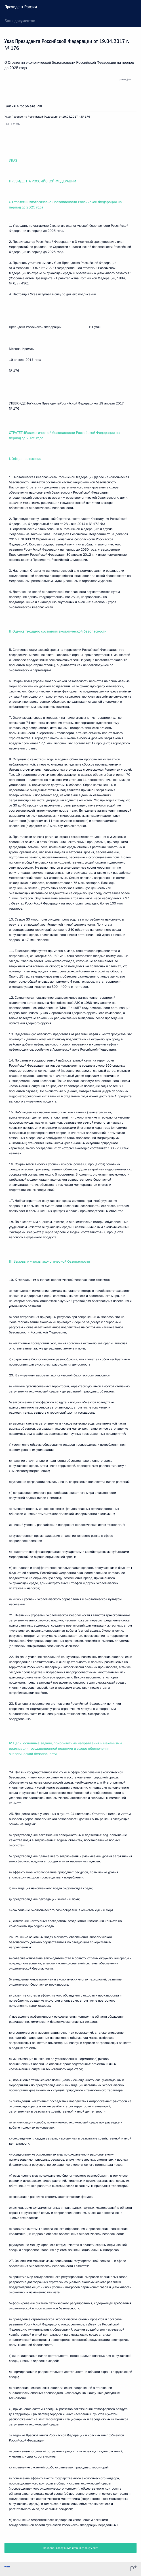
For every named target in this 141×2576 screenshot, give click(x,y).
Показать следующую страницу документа (70, 2548)
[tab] (7, 2568)
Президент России (20, 6)
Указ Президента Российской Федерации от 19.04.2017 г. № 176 (47, 116)
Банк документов (19, 20)
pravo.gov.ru (126, 79)
